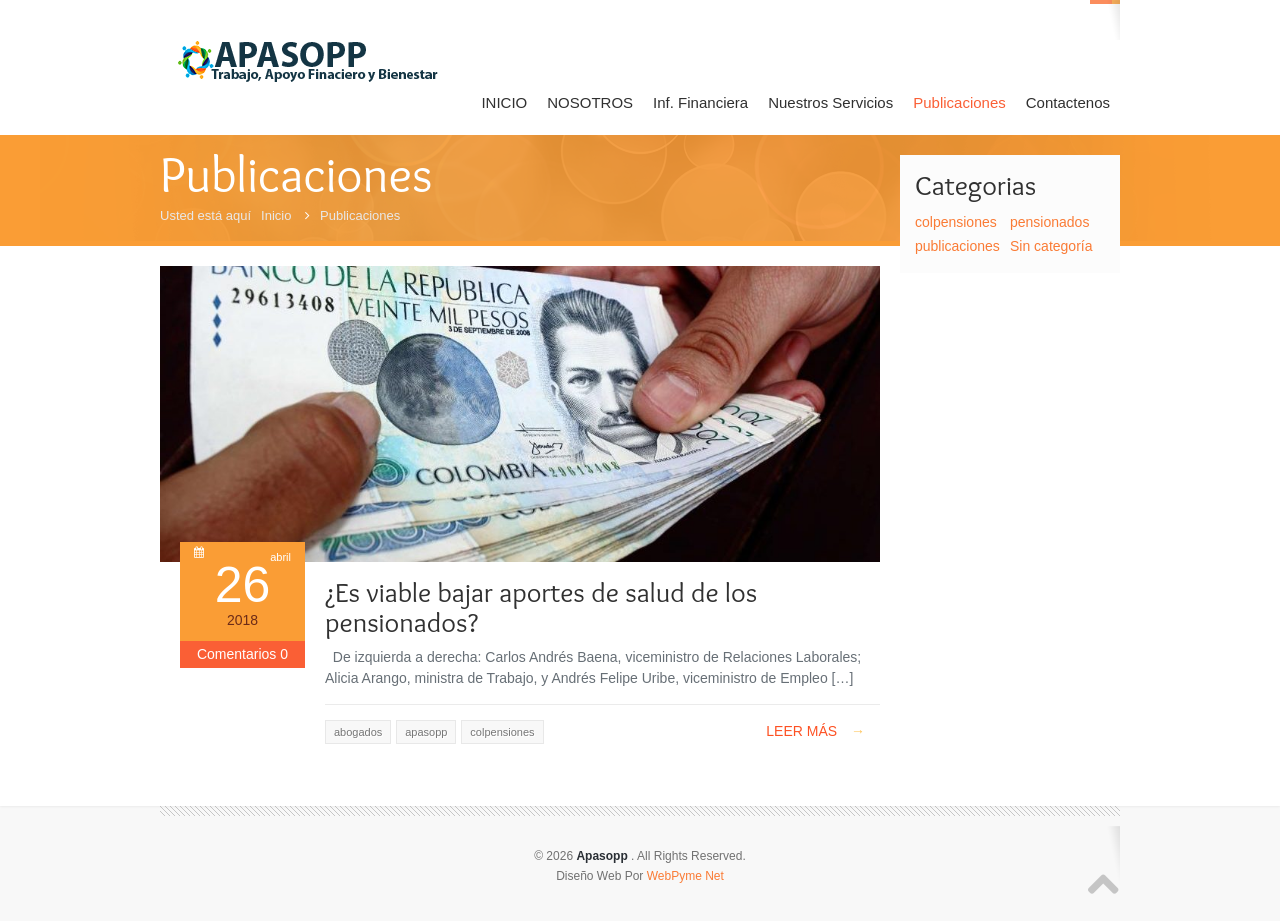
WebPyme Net (685, 876)
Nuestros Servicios (830, 102)
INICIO (504, 102)
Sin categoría (1051, 246)
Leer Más (815, 731)
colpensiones (956, 222)
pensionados (1049, 222)
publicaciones (957, 246)
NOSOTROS (590, 102)
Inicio (276, 215)
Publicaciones (959, 102)
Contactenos (1068, 102)
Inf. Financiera (700, 102)
